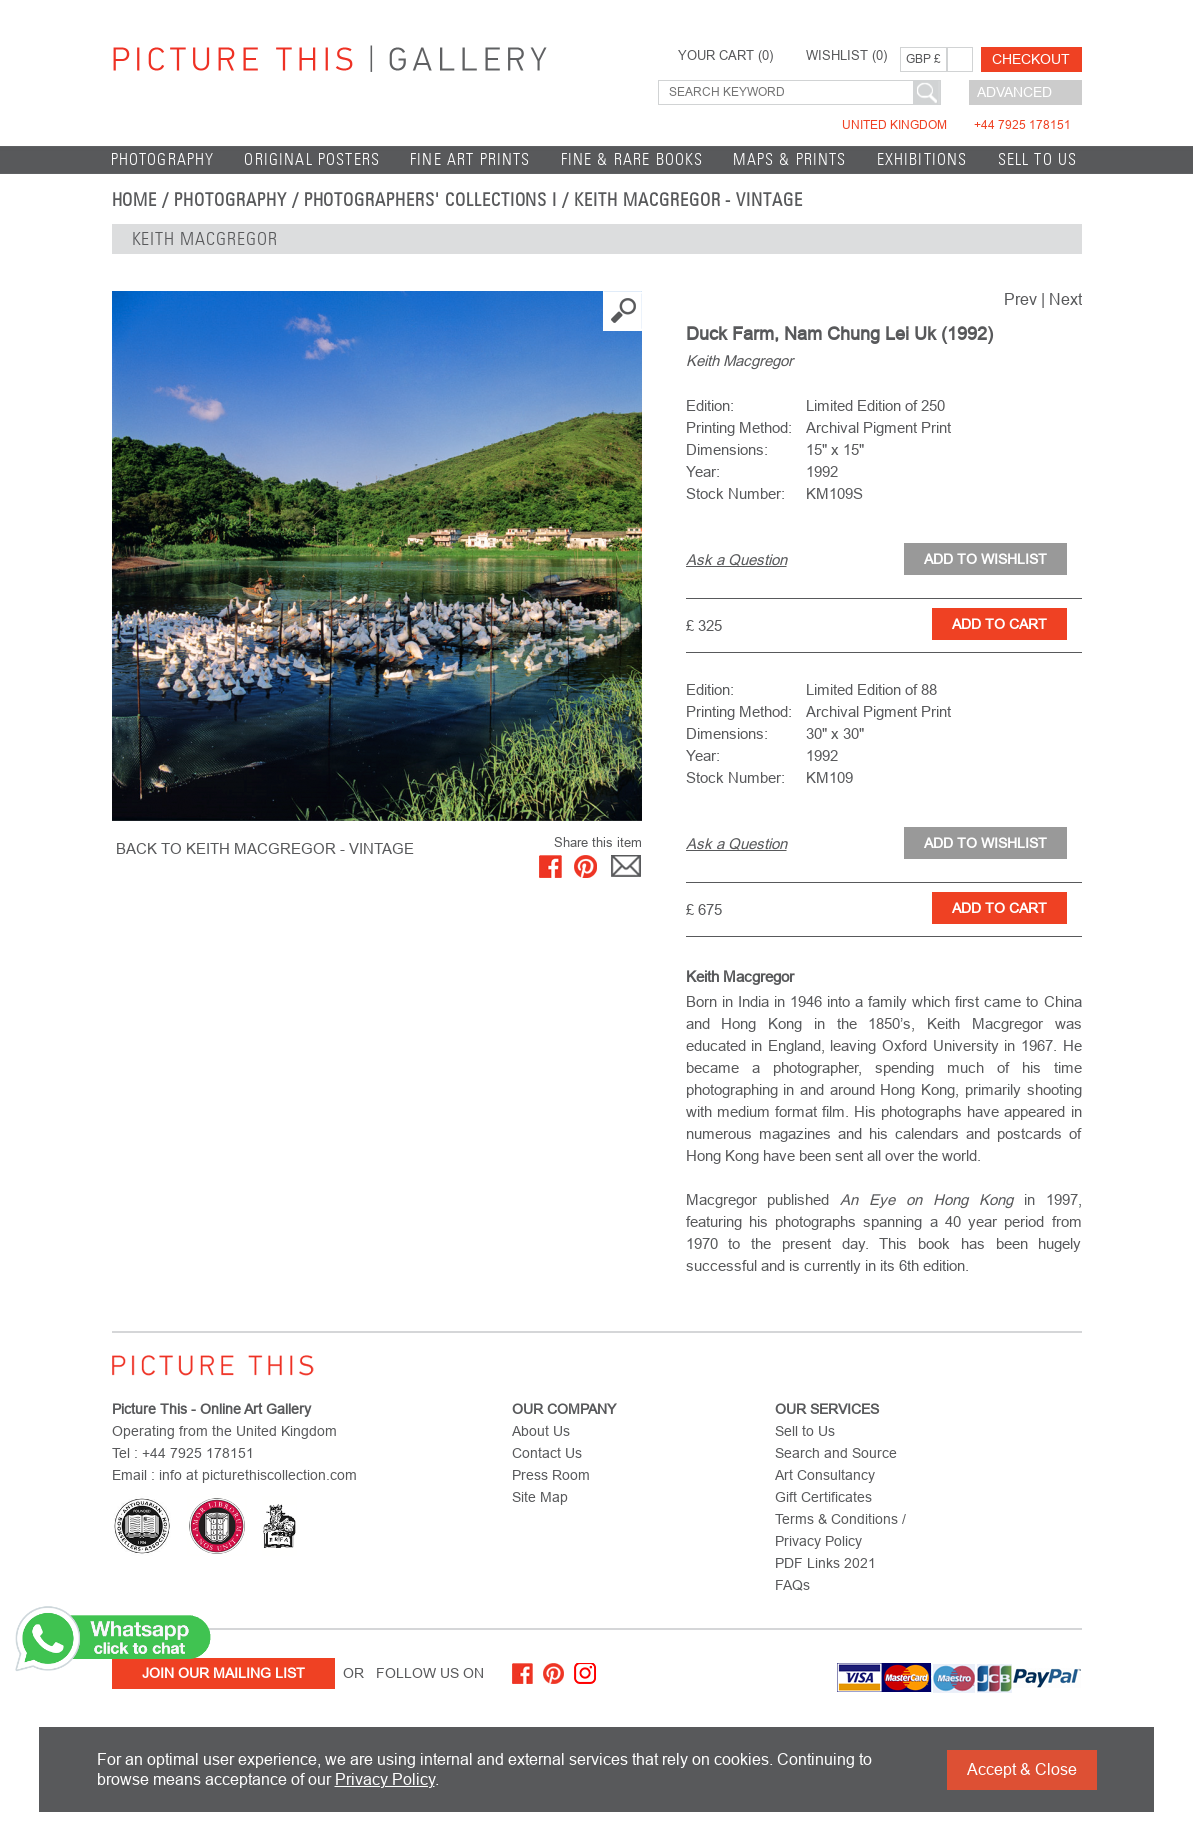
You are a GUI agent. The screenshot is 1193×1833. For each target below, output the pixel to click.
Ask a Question (736, 559)
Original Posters (312, 159)
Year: (703, 471)
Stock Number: (735, 493)
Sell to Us (1038, 159)
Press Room (551, 1475)
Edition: (710, 405)
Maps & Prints (789, 159)
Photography (163, 159)
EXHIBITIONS (922, 159)
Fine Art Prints (470, 159)
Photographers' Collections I (431, 200)
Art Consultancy (825, 1475)
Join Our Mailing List (223, 1673)
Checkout (1031, 59)
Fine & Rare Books (632, 159)
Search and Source (836, 1453)
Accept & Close (1022, 1769)
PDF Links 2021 (825, 1563)
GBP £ (923, 59)
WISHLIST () (846, 56)
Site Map (540, 1497)
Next (1065, 299)
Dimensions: (727, 449)
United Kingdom (956, 125)
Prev (1020, 299)
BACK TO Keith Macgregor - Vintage (265, 848)
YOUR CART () (725, 56)
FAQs (792, 1585)
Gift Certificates (823, 1497)
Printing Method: (739, 427)
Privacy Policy (385, 1779)
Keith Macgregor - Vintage (688, 200)
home (135, 200)
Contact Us (547, 1453)
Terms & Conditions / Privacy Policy (840, 1530)
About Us (541, 1431)
